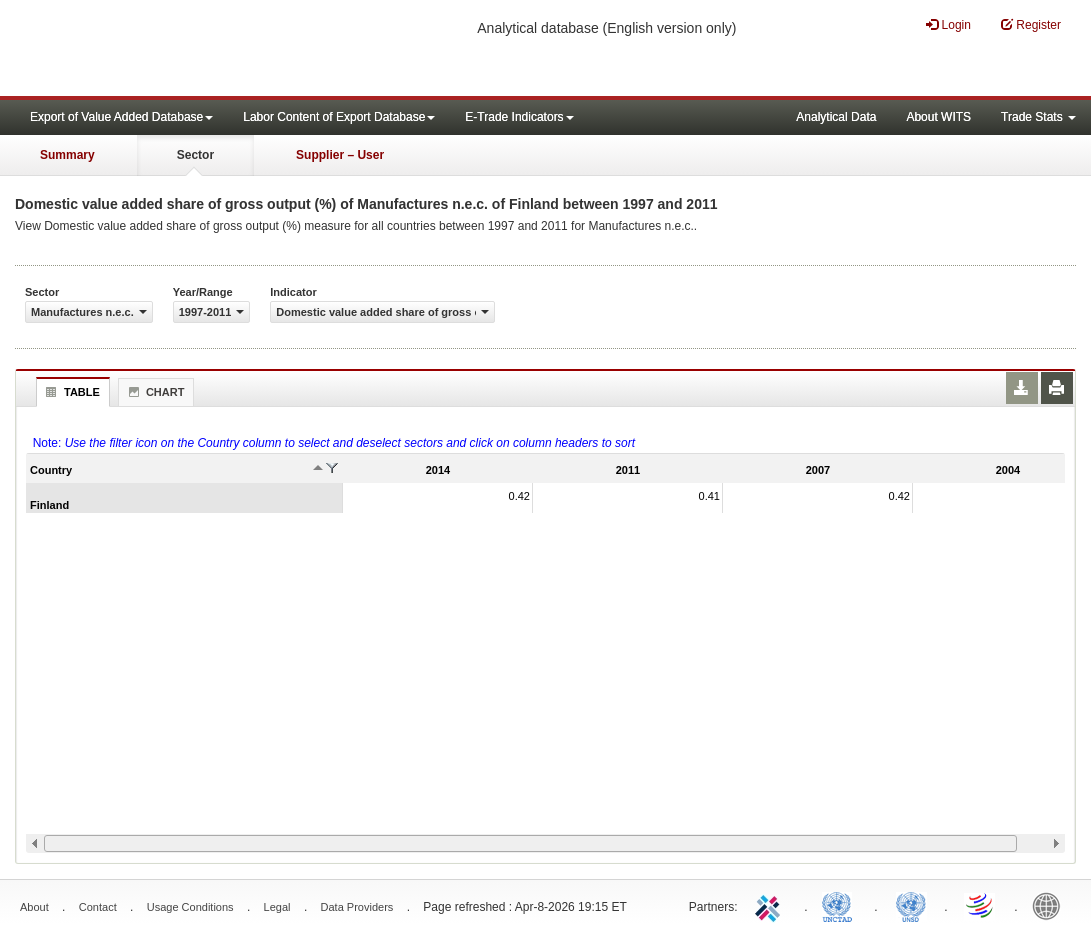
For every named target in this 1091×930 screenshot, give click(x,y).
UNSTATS (911, 905)
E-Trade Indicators (519, 117)
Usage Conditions (190, 907)
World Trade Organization (981, 905)
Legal (277, 907)
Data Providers (357, 907)
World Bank (1051, 905)
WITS (200, 50)
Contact (98, 907)
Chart (154, 392)
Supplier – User (340, 155)
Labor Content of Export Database (339, 117)
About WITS (938, 117)
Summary (67, 155)
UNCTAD (841, 905)
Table (70, 392)
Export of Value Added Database (121, 117)
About (34, 907)
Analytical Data (836, 117)
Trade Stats (1038, 117)
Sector (195, 155)
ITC (771, 905)
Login (948, 24)
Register (1031, 24)
